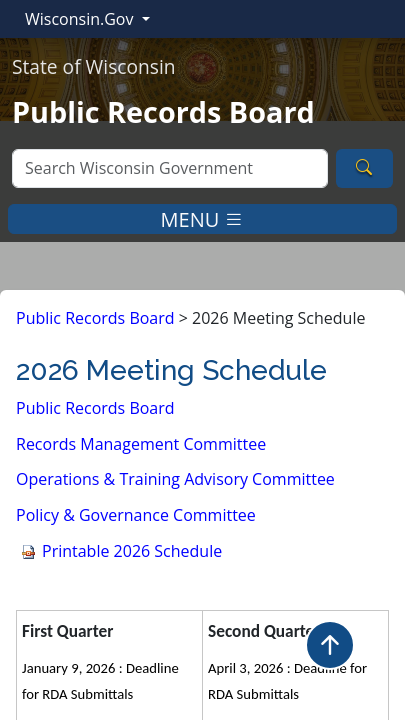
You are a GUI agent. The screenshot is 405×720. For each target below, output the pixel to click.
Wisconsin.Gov (81, 19)
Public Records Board (95, 318)
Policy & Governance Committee (136, 515)
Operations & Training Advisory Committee (175, 479)
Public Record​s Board (95, 408)
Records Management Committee (141, 444)
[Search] (170, 168)
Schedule (132, 551)
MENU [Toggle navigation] (203, 218)
